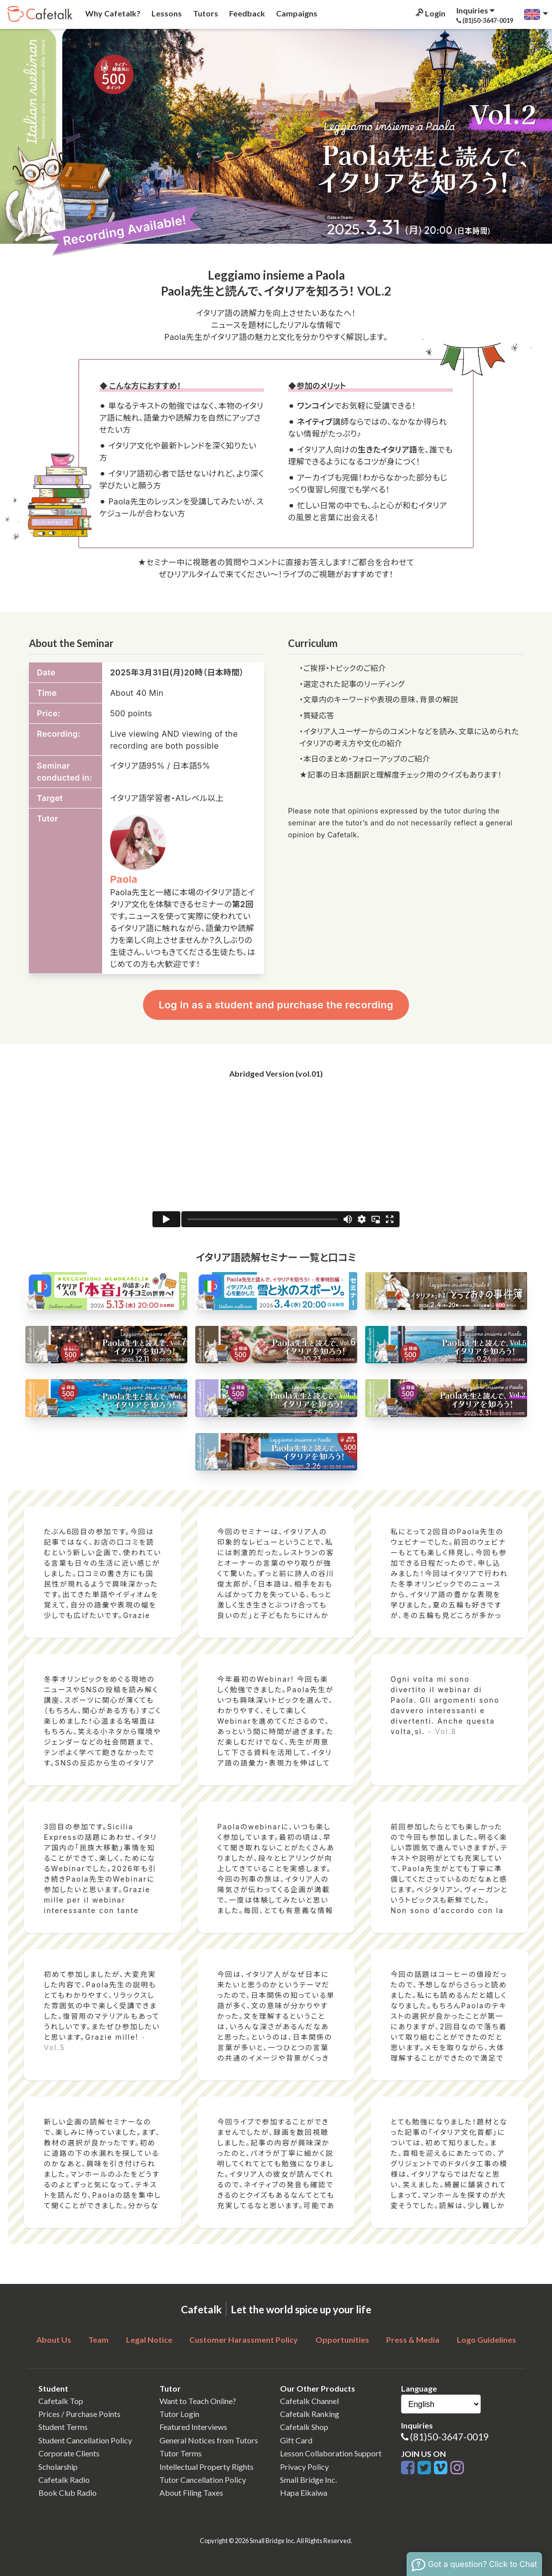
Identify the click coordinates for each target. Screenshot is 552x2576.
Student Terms (63, 2426)
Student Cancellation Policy (85, 2440)
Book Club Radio (67, 2492)
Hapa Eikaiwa (303, 2492)
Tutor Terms (180, 2453)
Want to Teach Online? (197, 2401)
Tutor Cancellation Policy (202, 2479)
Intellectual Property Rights (206, 2466)
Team (98, 2339)
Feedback (246, 13)
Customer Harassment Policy (243, 2339)
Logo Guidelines (486, 2339)
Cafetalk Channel (309, 2401)
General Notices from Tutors (208, 2440)
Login (429, 13)
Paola (124, 879)
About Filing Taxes (191, 2492)
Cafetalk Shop (304, 2426)
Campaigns (296, 13)
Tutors (204, 13)
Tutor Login (179, 2413)
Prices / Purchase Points (79, 2413)
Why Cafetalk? (112, 13)
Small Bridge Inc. (308, 2479)
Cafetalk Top (60, 2401)
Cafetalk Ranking (309, 2413)
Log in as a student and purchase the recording (276, 1005)
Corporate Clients (69, 2453)
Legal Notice (149, 2339)
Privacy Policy (304, 2466)
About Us (53, 2339)
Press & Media (412, 2339)
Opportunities (342, 2339)
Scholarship (58, 2466)
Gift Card (296, 2440)
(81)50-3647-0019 (449, 2436)
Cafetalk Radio (64, 2479)
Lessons (166, 13)
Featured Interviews (193, 2426)
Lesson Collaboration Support (331, 2453)
